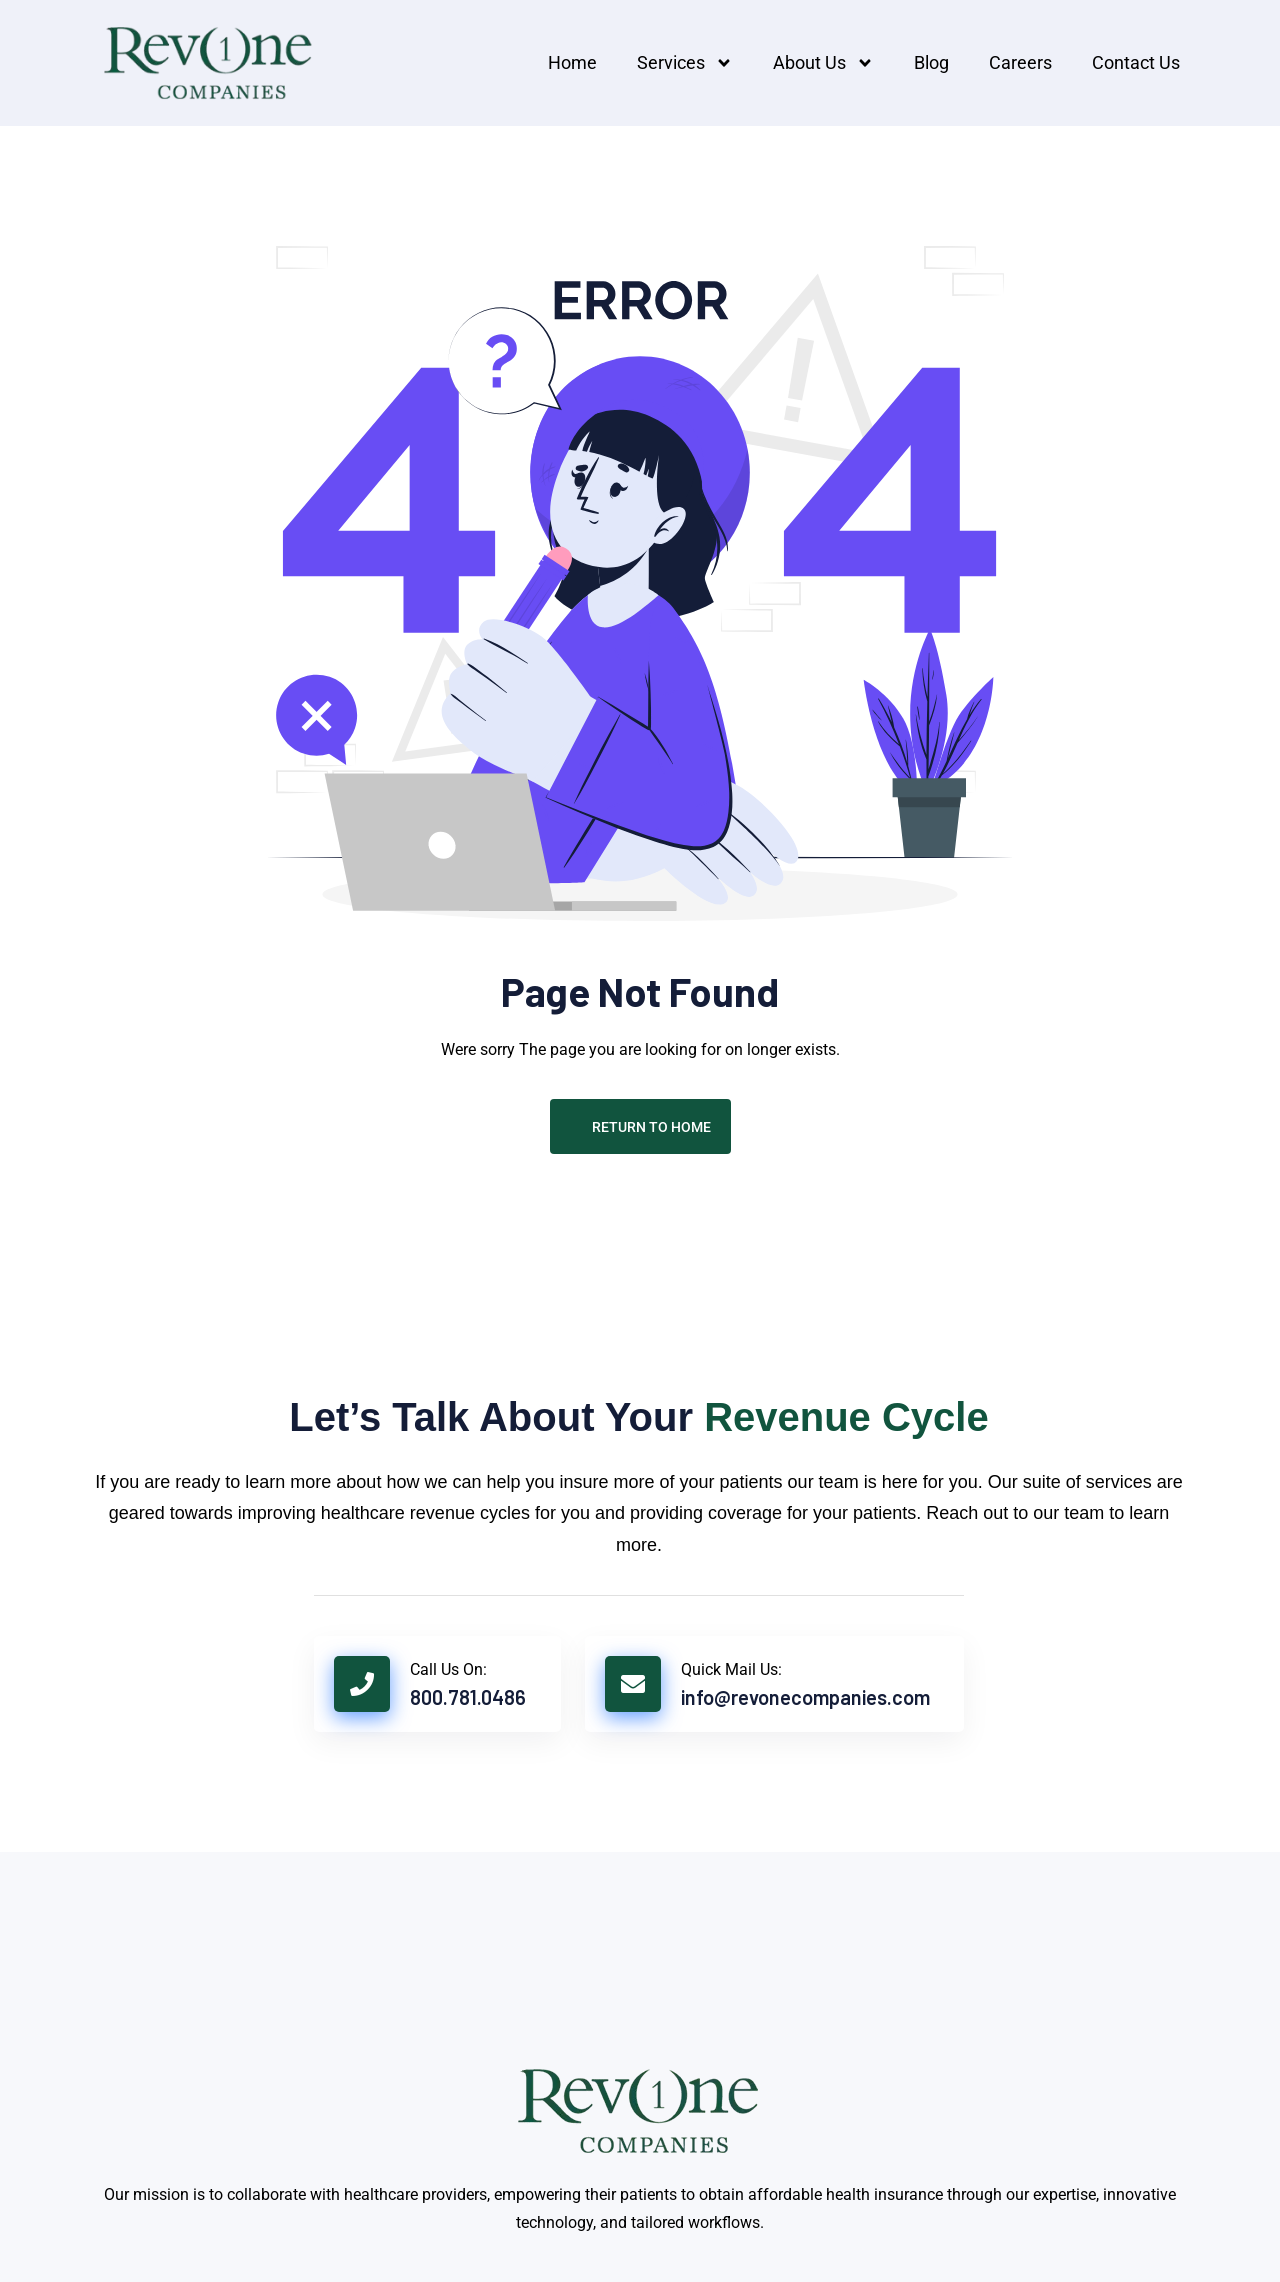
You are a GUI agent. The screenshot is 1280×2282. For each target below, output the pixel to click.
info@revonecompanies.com (805, 1697)
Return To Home (640, 1127)
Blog (931, 62)
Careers (1020, 62)
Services (685, 63)
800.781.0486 (468, 1697)
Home (572, 62)
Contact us (1136, 62)
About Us (823, 63)
